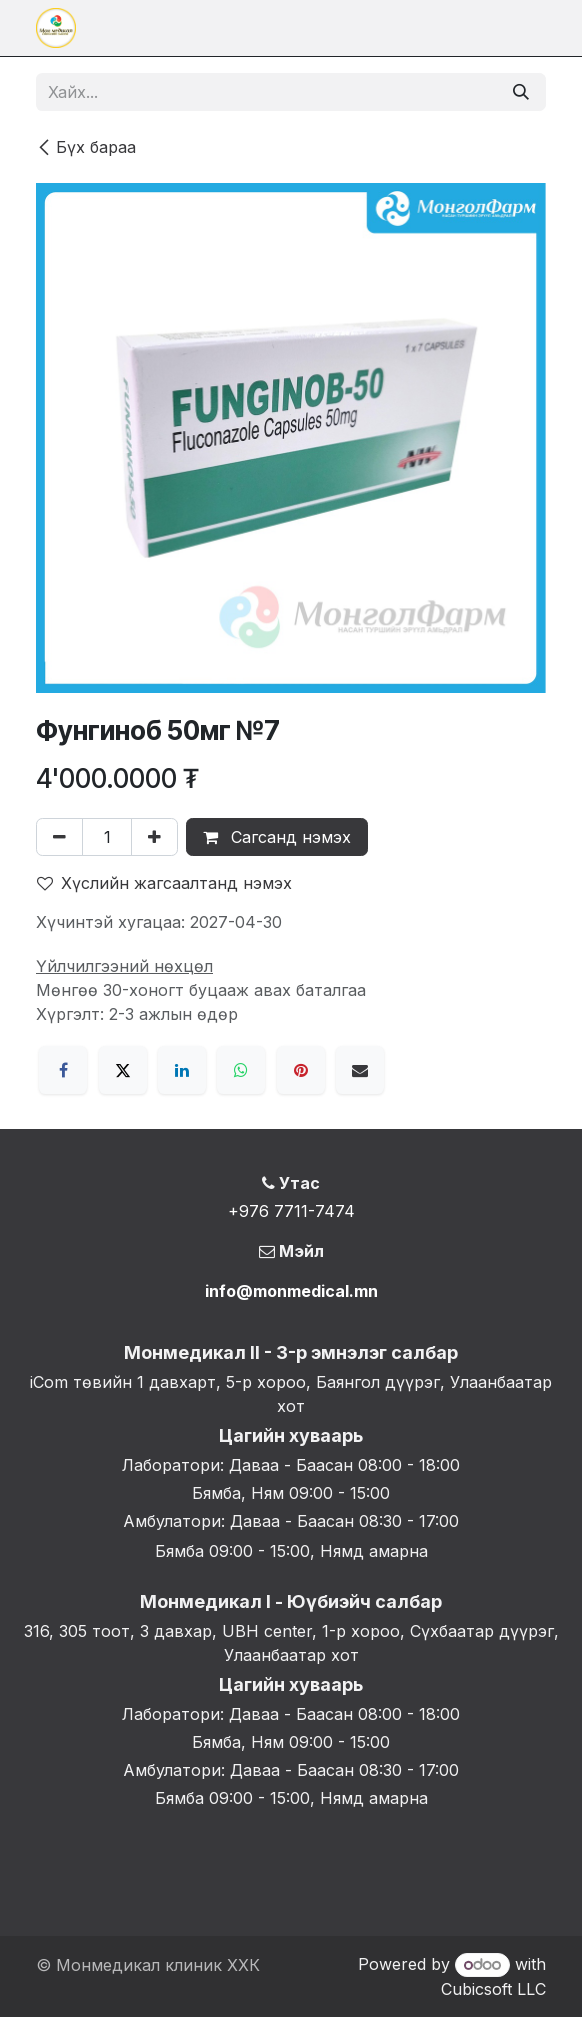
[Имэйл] (360, 1070)
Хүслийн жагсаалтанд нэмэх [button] (164, 883)
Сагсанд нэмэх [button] (277, 837)
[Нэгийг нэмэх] (154, 837)
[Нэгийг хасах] (59, 837)
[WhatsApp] (241, 1070)
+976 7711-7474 (291, 1211)
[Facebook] (63, 1070)
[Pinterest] (301, 1070)
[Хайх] (521, 92)
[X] (123, 1070)
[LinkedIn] (182, 1070)
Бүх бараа (86, 147)
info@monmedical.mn (291, 1291)
